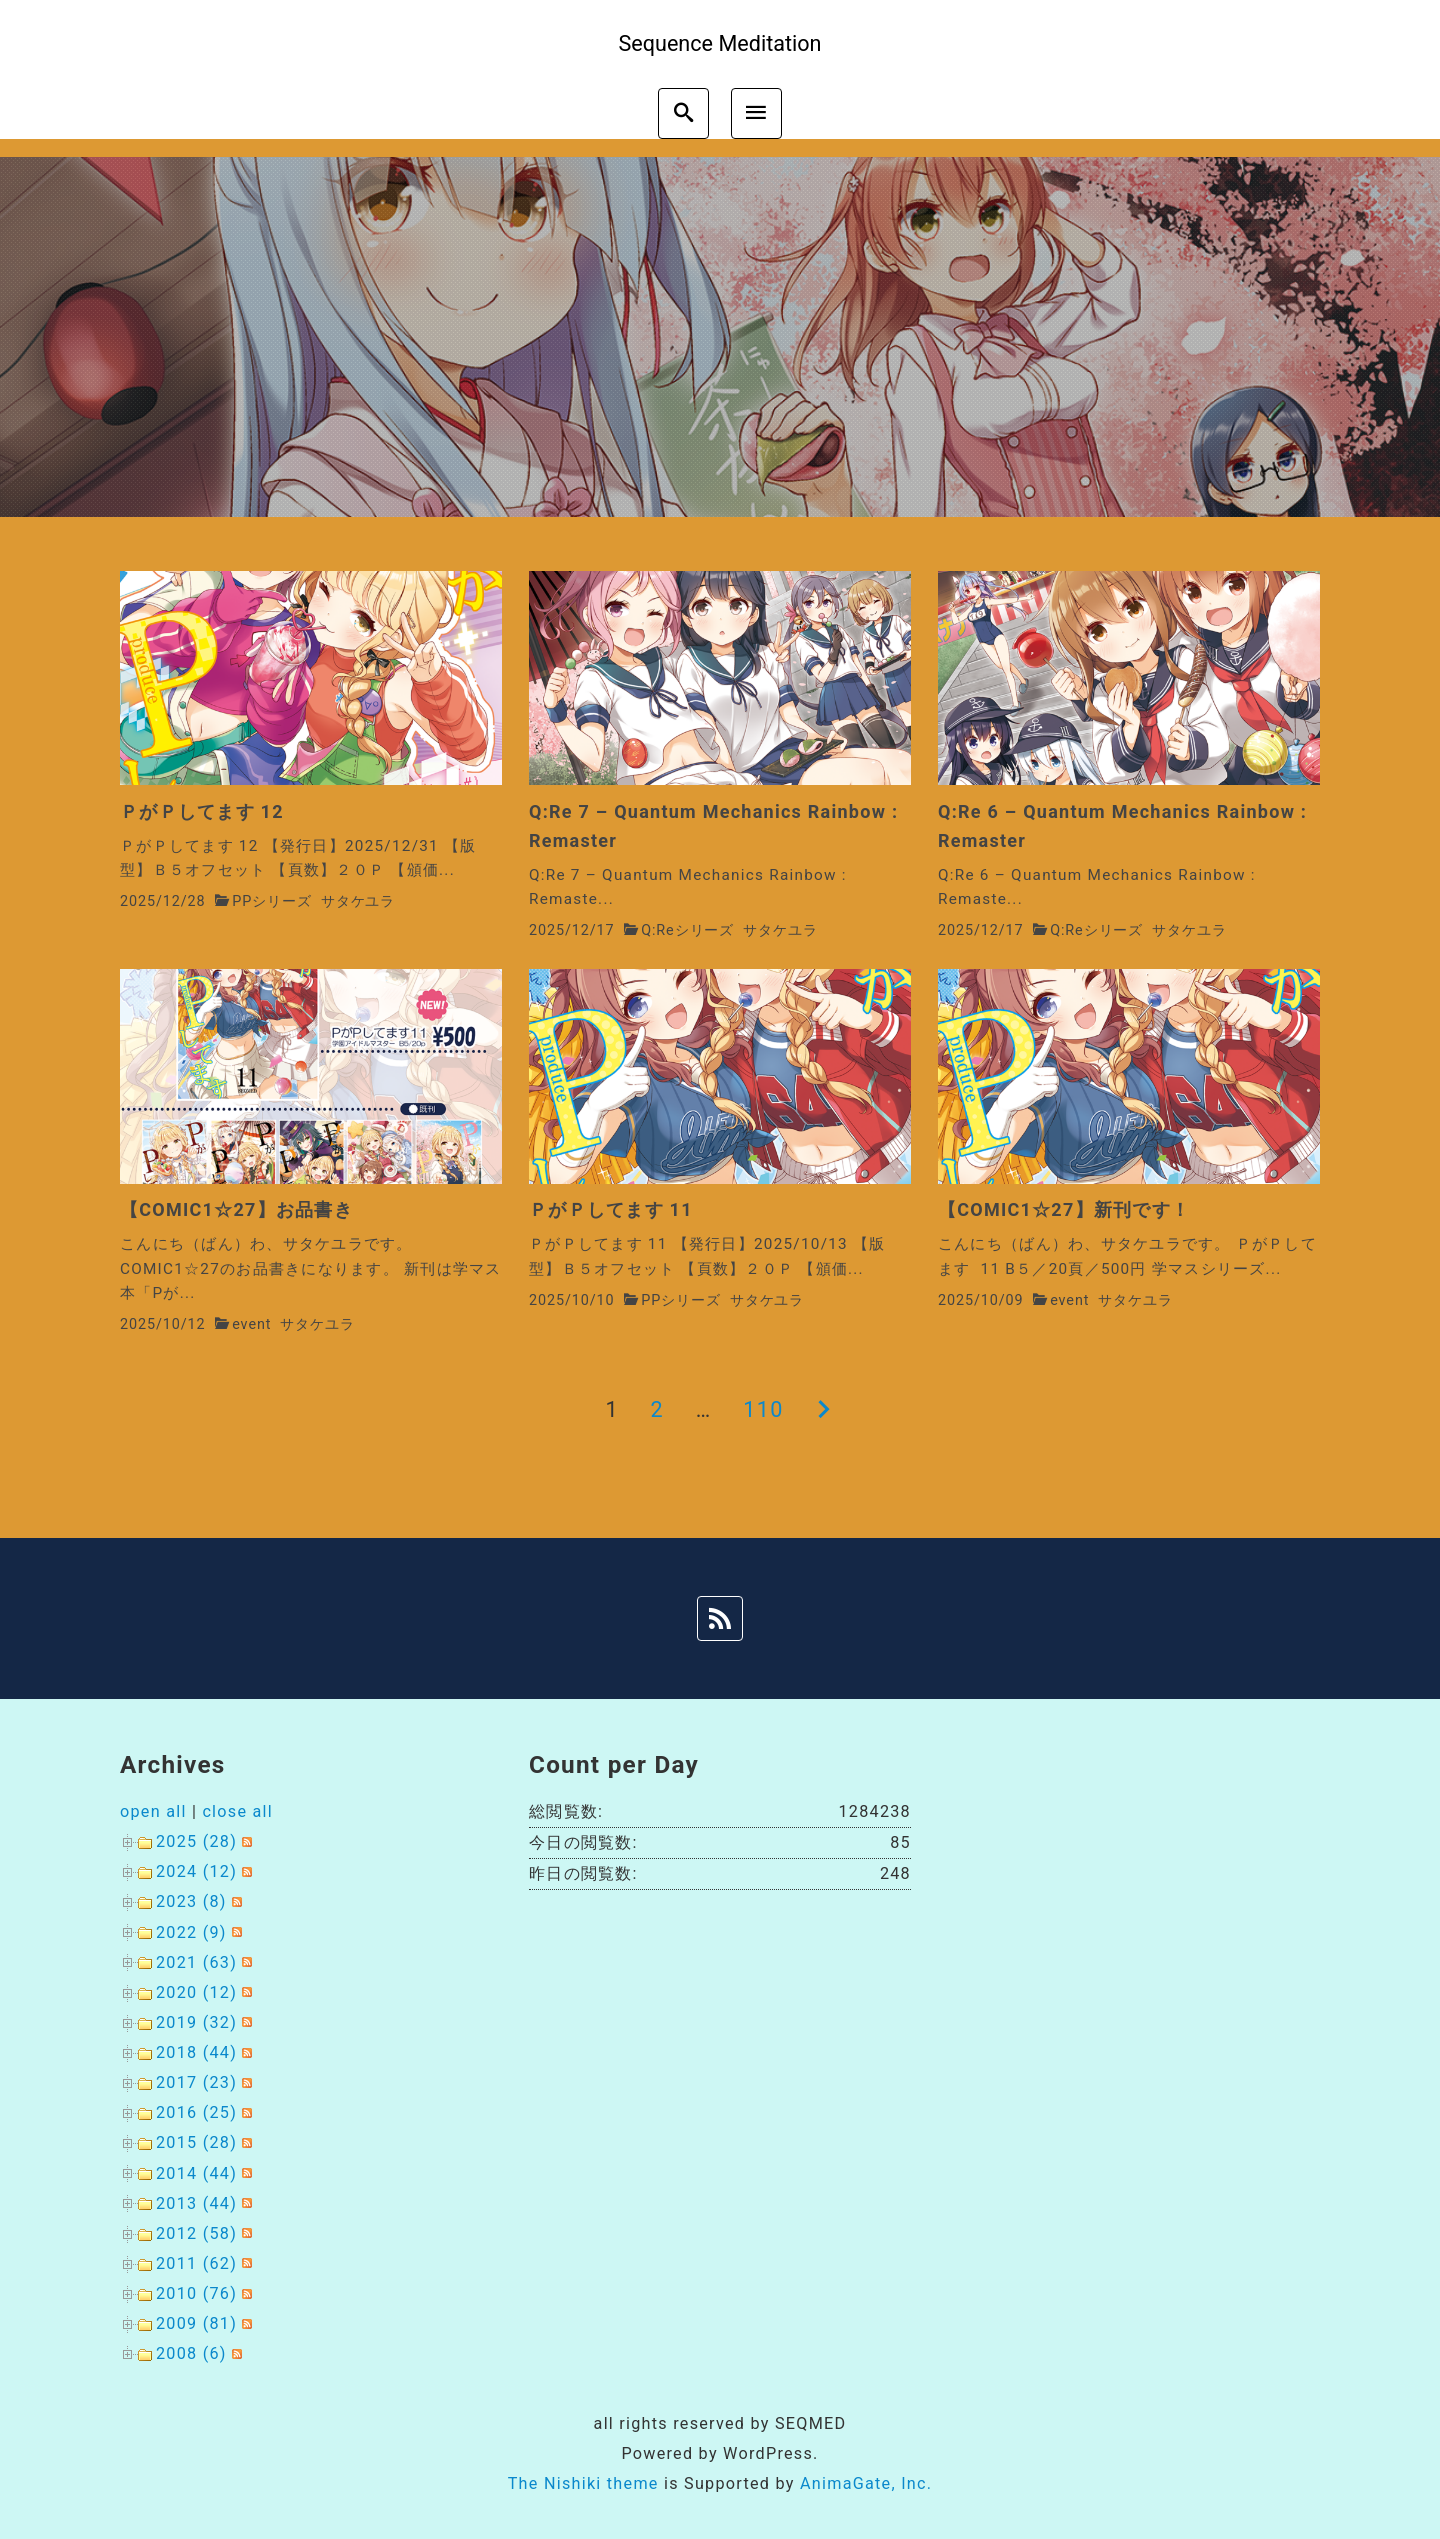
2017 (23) (196, 2082)
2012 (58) (196, 2233)
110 (763, 1409)
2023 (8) (191, 1901)
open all (153, 1811)
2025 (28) (196, 1841)
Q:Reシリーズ (687, 930)
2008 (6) (191, 2353)
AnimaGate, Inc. (866, 2483)
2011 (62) (196, 2263)
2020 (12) (196, 1992)
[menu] (756, 113)
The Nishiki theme (583, 2483)
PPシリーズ (272, 901)
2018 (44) (196, 2052)
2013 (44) (196, 2203)
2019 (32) (196, 2022)
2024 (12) (196, 1871)
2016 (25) (196, 2112)
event (251, 1324)
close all (237, 1811)
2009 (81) (196, 2323)
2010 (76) (196, 2293)
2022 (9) (191, 1932)
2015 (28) (196, 2142)
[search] (683, 113)
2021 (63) (196, 1962)
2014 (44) (196, 2173)
